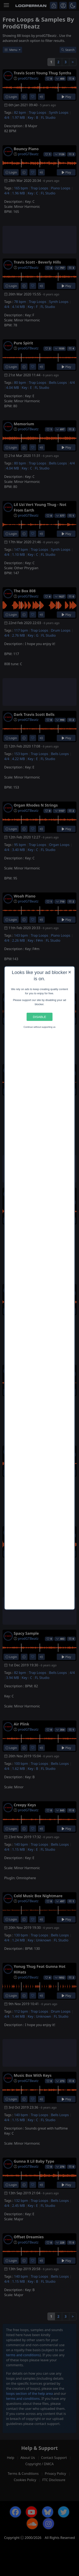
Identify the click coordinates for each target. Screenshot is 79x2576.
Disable (39, 1017)
